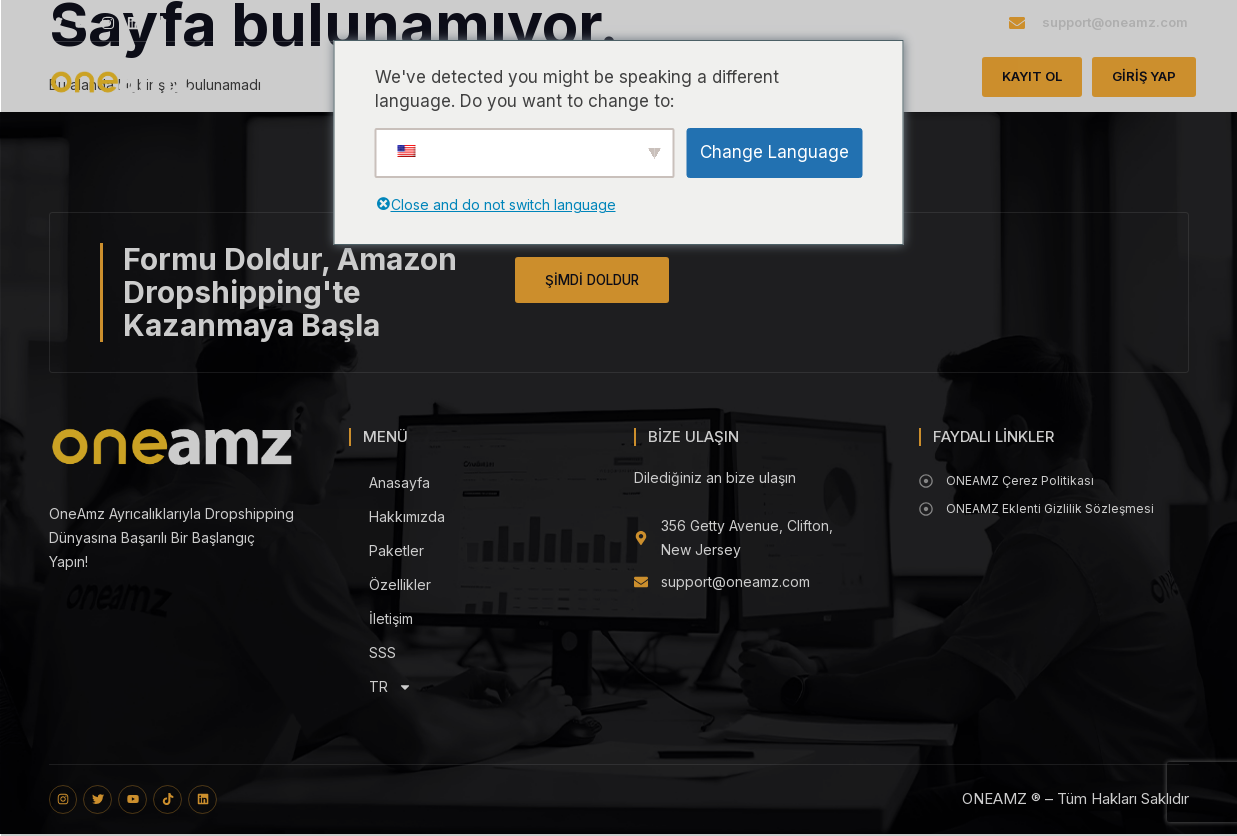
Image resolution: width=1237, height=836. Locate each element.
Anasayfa (399, 482)
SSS (382, 652)
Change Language (774, 152)
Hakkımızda (407, 516)
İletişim (391, 618)
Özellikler (400, 584)
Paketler (396, 550)
